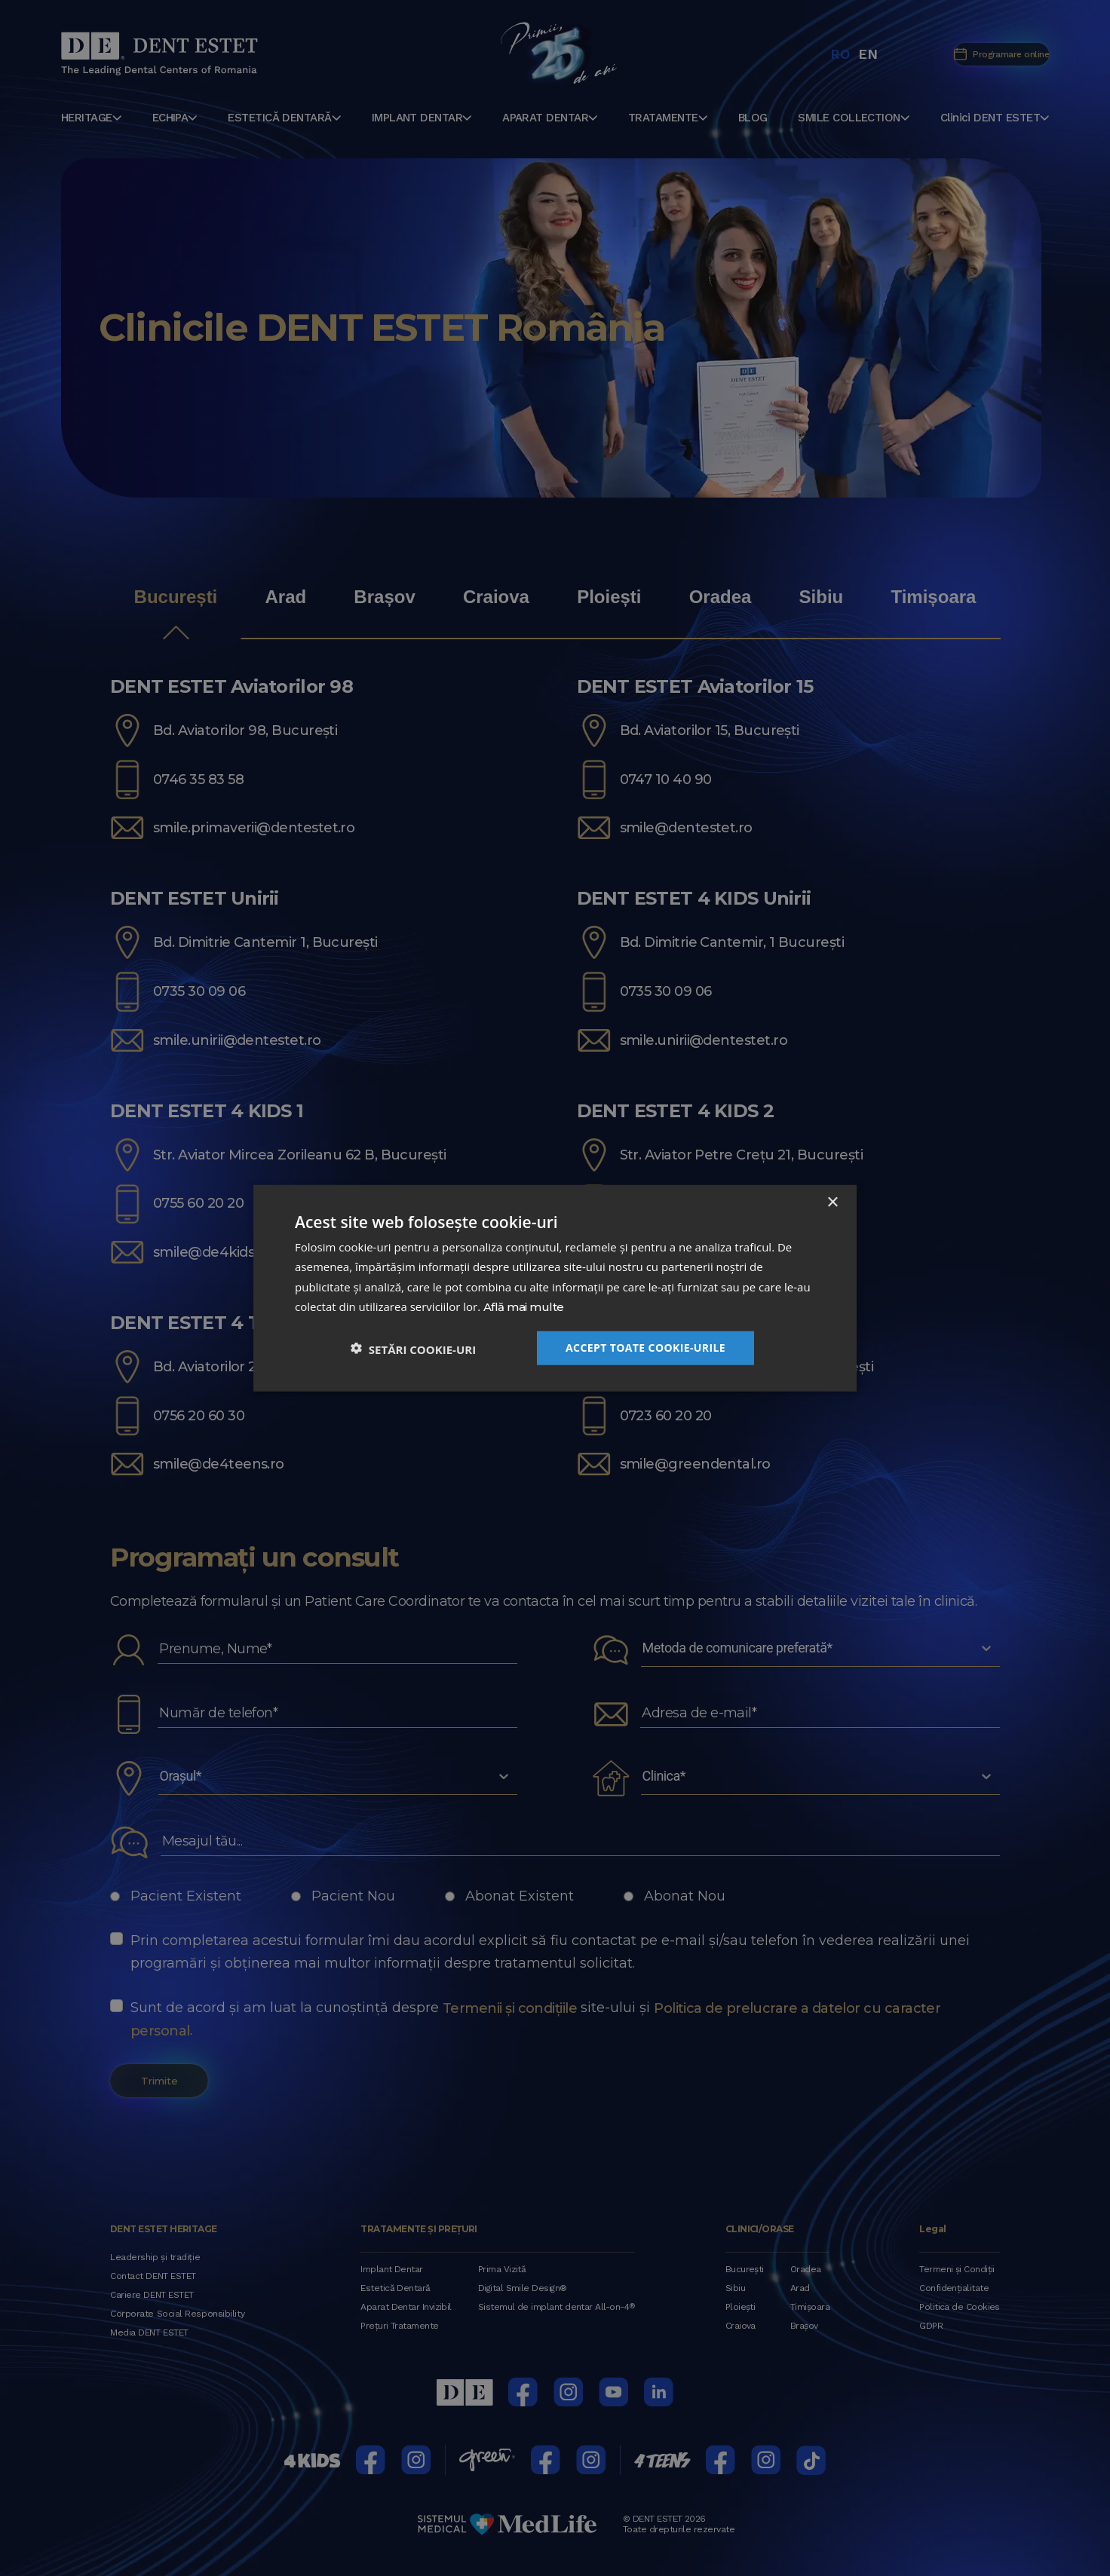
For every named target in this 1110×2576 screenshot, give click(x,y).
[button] (413, 1348)
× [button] (832, 1202)
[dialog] (555, 1288)
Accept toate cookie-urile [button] (645, 1347)
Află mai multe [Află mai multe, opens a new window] (523, 1307)
